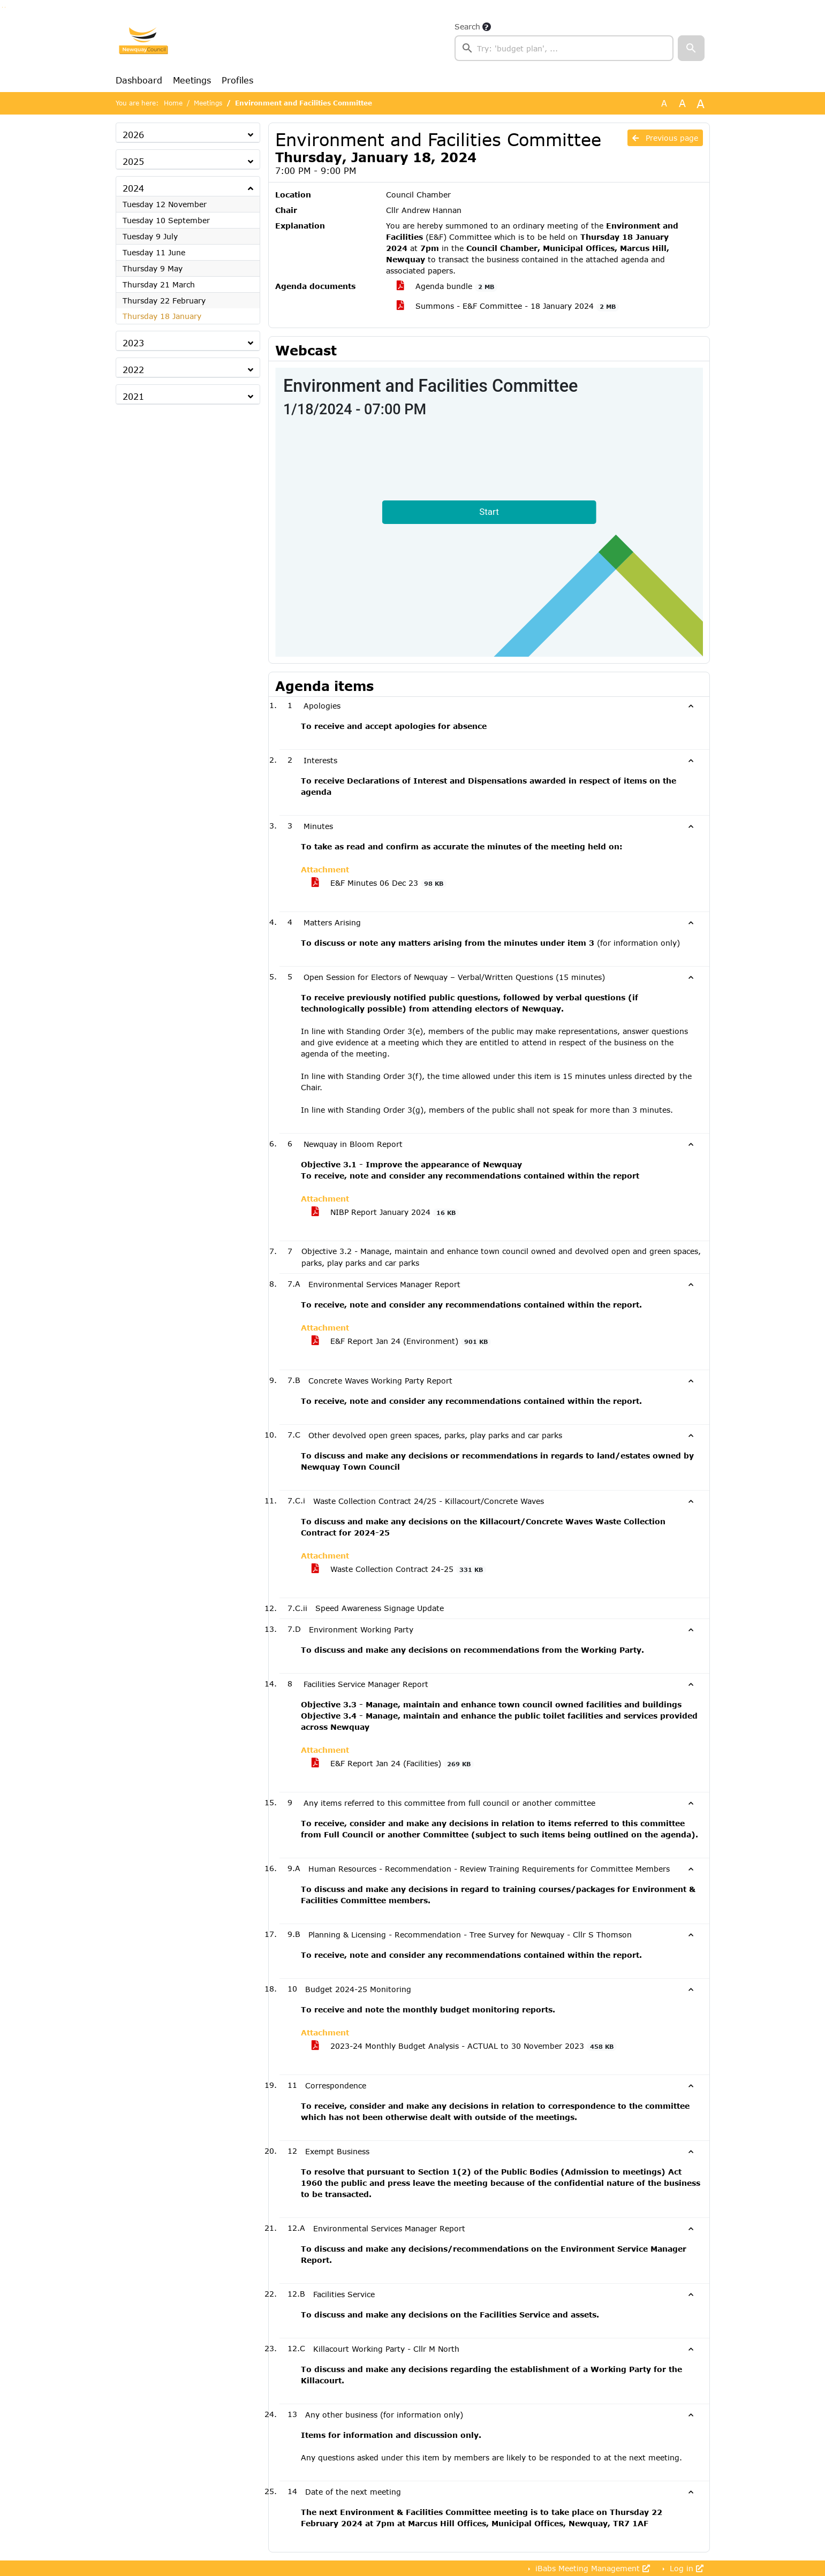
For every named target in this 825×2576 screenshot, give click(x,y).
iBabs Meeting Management (591, 2568)
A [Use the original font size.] (664, 103)
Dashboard (139, 80)
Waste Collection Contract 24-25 (399, 1569)
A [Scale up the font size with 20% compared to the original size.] (682, 103)
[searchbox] (564, 48)
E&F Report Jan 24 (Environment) (401, 1341)
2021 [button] (133, 396)
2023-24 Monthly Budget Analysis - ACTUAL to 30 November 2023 (464, 2046)
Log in (685, 2568)
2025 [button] (133, 161)
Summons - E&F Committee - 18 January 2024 (508, 306)
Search (467, 26)
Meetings (192, 80)
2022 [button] (133, 369)
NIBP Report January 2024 (385, 1212)
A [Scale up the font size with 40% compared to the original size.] (701, 103)
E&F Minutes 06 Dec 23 (379, 883)
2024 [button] (133, 188)
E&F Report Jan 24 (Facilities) (393, 1763)
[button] (691, 48)
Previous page (665, 137)
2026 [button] (133, 135)
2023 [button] (133, 343)
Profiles (237, 80)
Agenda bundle (447, 286)
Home (173, 103)
